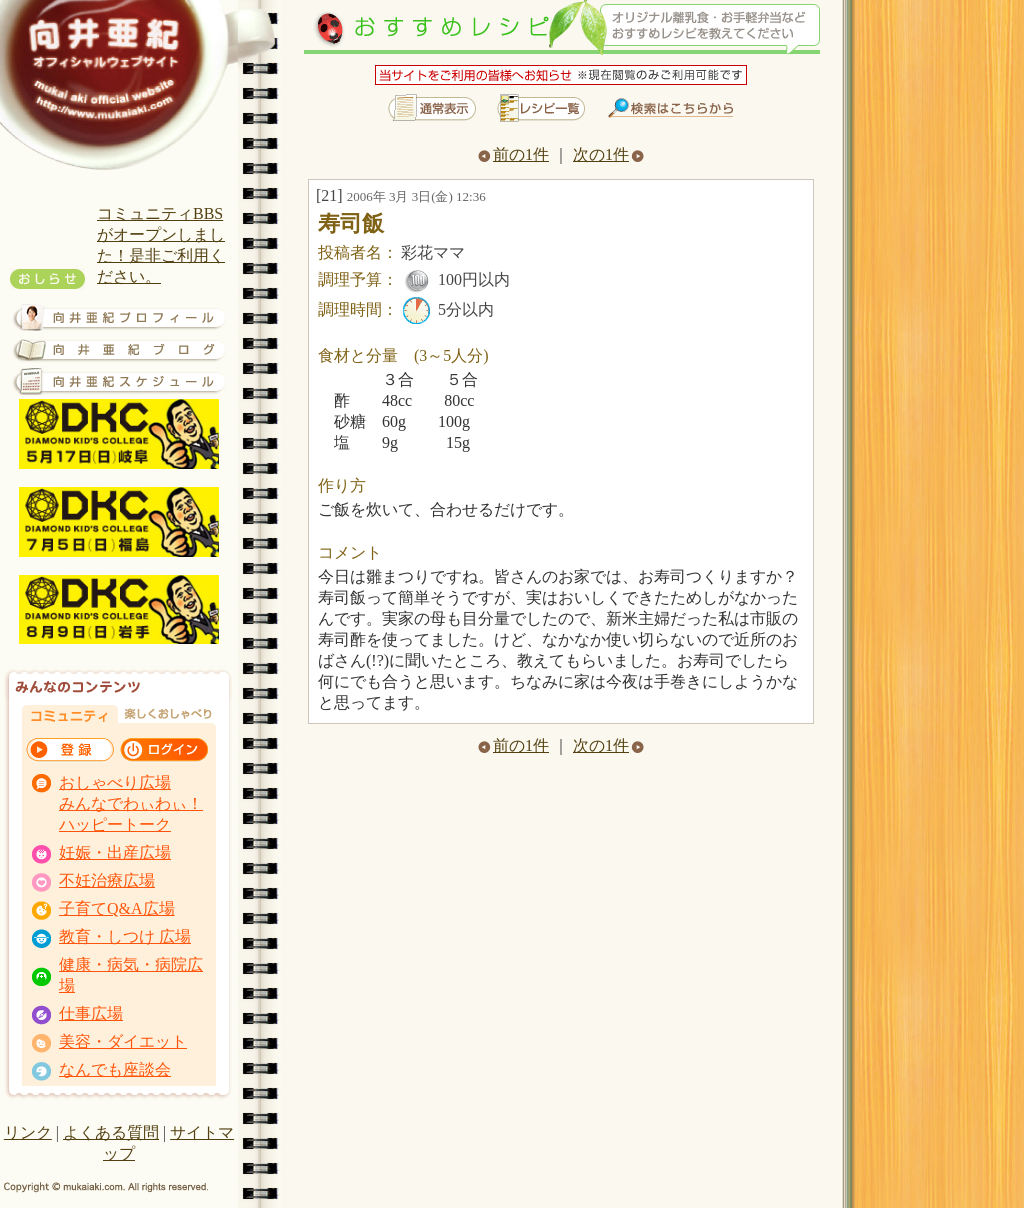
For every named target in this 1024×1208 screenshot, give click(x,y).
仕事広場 (91, 1013)
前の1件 (513, 154)
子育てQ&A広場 (117, 908)
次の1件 (608, 154)
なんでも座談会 (115, 1069)
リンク (28, 1132)
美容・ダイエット (123, 1041)
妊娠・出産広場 (115, 852)
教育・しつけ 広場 (125, 936)
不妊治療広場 (107, 880)
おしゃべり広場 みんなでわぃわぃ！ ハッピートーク (131, 803)
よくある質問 (111, 1132)
